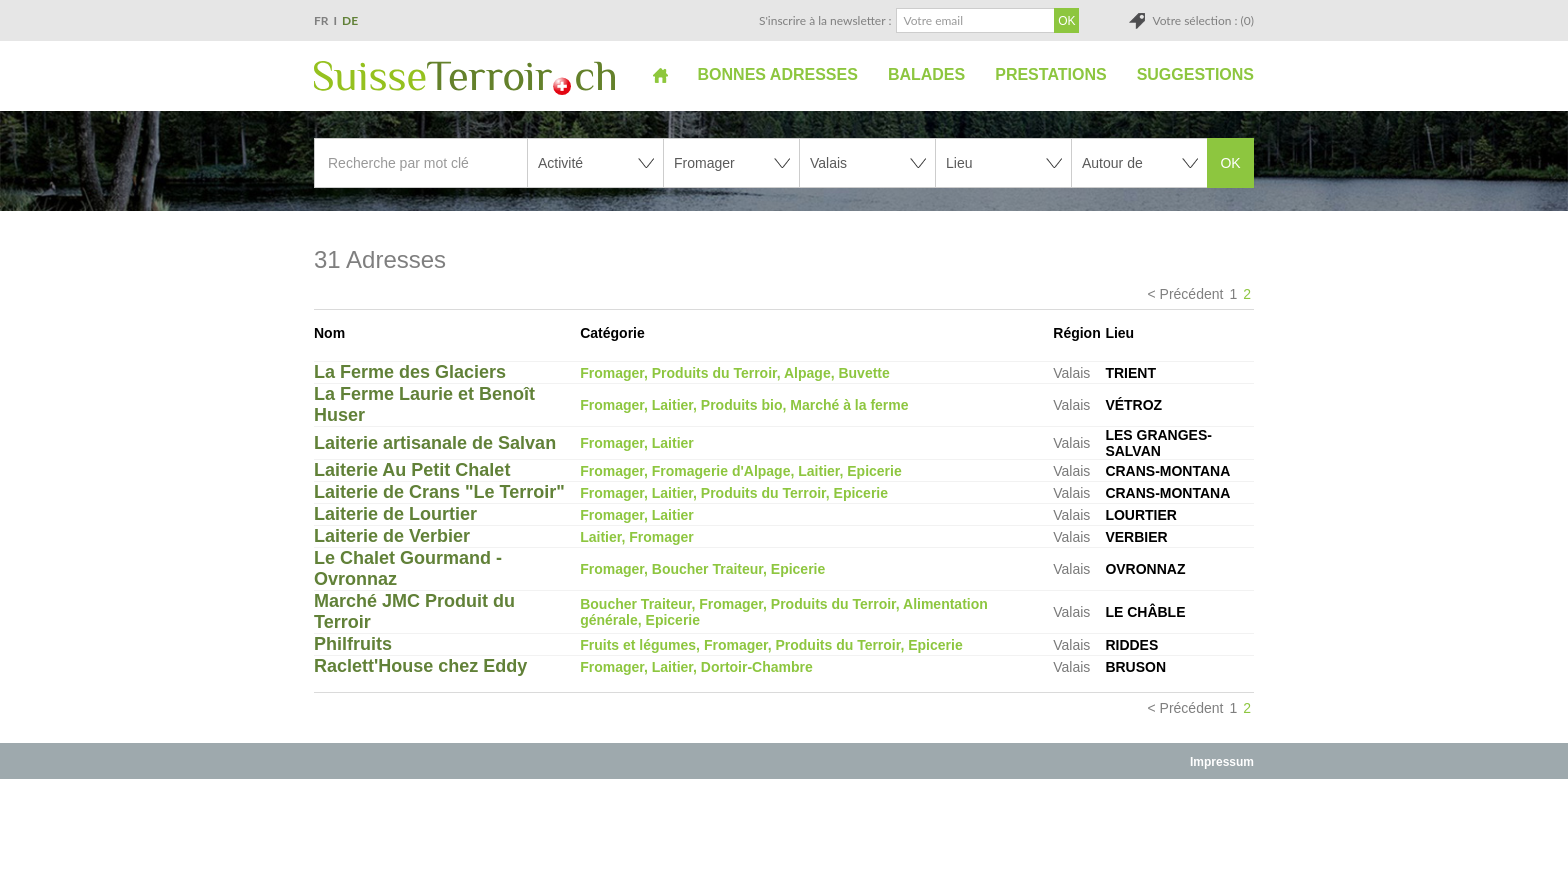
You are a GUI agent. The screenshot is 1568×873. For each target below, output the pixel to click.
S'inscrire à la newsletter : (825, 20)
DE (350, 20)
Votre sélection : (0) (1203, 20)
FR (321, 20)
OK (1230, 163)
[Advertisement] (784, 825)
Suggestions (1195, 74)
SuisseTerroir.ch (464, 78)
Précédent (1192, 294)
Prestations (1050, 74)
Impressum (1222, 762)
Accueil (660, 75)
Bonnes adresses (778, 74)
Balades (926, 74)
